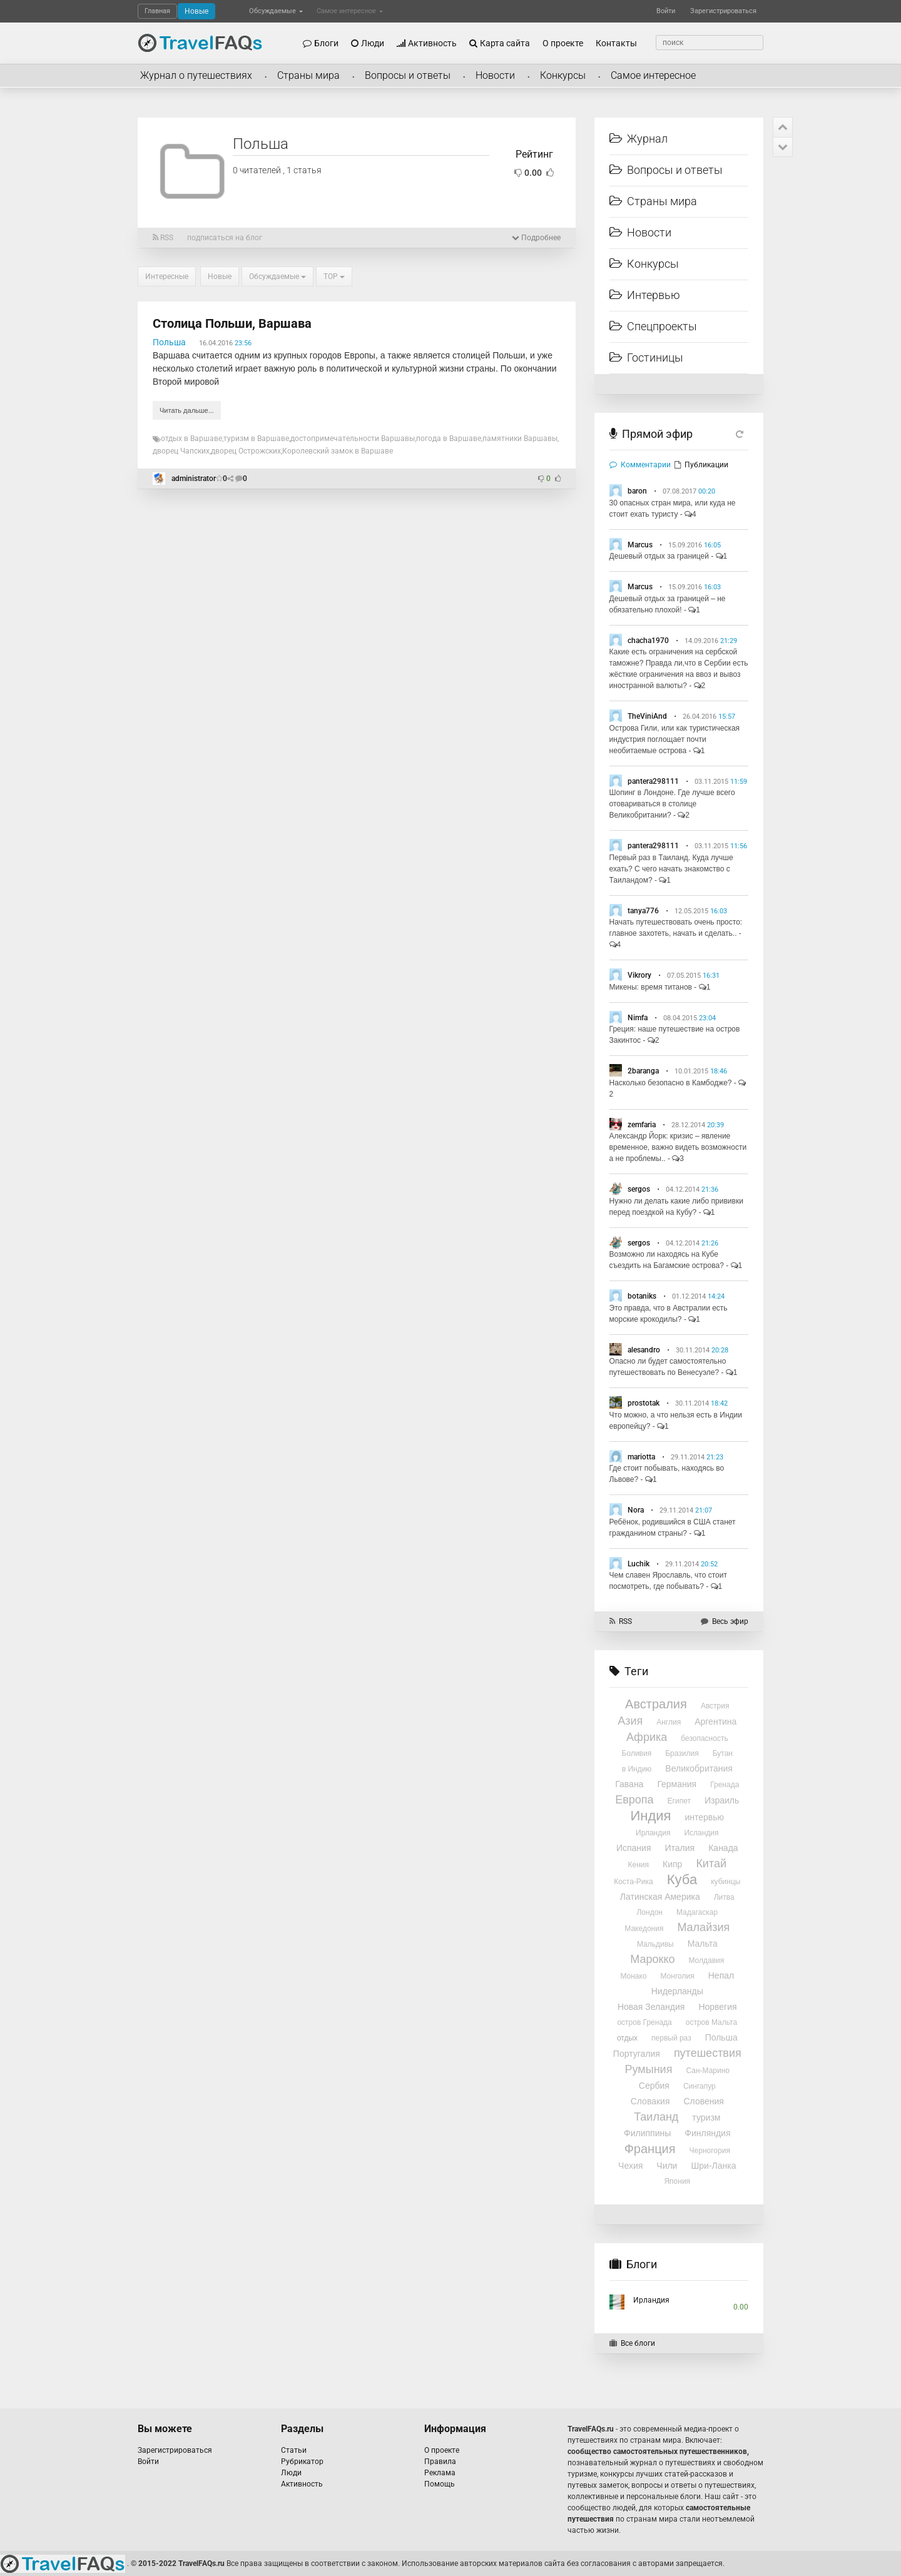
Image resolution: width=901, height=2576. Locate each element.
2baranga (643, 1071)
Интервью (644, 295)
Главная (157, 11)
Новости (495, 75)
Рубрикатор (302, 2461)
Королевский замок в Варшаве (337, 451)
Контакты (616, 43)
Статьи (294, 2450)
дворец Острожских (246, 451)
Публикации (701, 464)
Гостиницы (646, 357)
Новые (196, 11)
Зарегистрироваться (723, 11)
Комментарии (640, 464)
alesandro (644, 1350)
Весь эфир (724, 1621)
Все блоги (632, 2343)
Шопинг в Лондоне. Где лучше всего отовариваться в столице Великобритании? (672, 803)
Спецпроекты (653, 326)
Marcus (640, 544)
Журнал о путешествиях (196, 75)
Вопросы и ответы (407, 75)
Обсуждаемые (276, 11)
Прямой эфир (657, 433)
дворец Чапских (181, 451)
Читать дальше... (187, 410)
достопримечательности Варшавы (352, 438)
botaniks (642, 1296)
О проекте (562, 43)
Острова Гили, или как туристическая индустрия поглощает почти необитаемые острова (674, 739)
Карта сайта (499, 43)
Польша (169, 342)
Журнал (638, 139)
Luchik (638, 1563)
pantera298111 (653, 781)
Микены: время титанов (650, 987)
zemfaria (642, 1124)
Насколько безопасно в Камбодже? (670, 1082)
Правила (440, 2461)
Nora (636, 1510)
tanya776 (643, 910)
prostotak (643, 1403)
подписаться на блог (224, 237)
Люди (367, 43)
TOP (334, 276)
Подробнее (536, 237)
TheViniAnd (647, 716)
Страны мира (308, 75)
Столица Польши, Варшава (232, 323)
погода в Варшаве (448, 438)
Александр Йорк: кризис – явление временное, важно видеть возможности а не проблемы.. (678, 1147)
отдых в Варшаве (191, 438)
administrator (193, 478)
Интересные (166, 276)
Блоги (321, 43)
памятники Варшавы (519, 438)
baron (637, 491)
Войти (665, 11)
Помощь (439, 2484)
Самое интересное (350, 11)
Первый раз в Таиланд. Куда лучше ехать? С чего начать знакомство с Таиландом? (671, 869)
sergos (639, 1189)
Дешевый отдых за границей (659, 556)
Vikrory (639, 975)
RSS (163, 237)
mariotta (641, 1457)
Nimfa (638, 1017)
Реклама (440, 2472)
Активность (427, 43)
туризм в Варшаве (256, 438)
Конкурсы (563, 75)
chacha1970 (648, 640)
